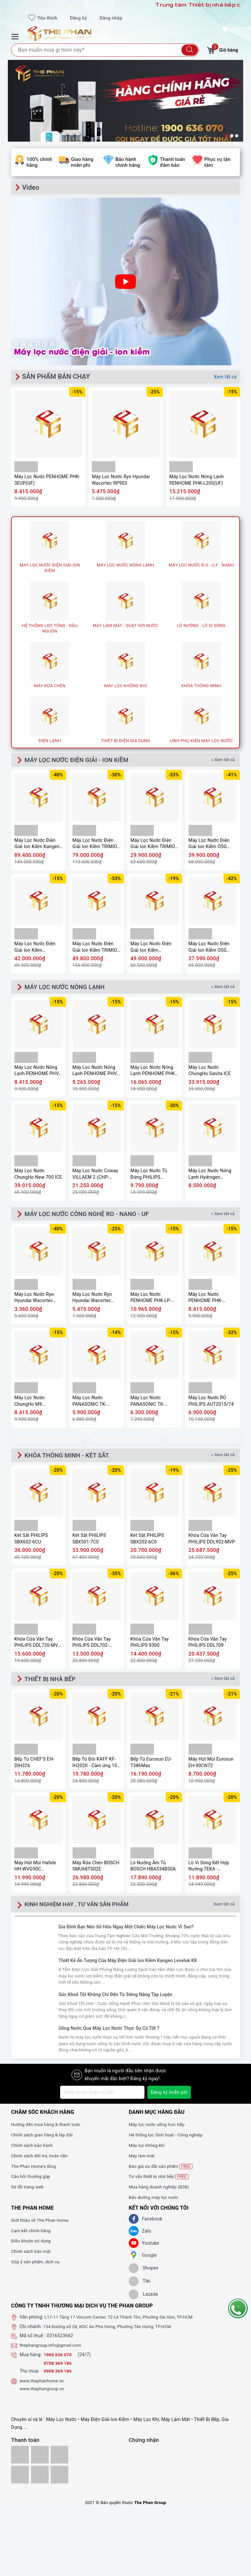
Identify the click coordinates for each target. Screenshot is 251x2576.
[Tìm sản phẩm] (105, 50)
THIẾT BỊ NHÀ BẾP (52, 1683)
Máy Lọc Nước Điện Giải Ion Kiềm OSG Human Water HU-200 (211, 845)
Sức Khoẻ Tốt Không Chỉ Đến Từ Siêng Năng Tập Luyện (115, 1999)
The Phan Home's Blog (35, 2171)
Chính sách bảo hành (33, 2150)
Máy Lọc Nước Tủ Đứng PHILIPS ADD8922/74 (148, 1176)
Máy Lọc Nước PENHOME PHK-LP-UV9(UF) (150, 1301)
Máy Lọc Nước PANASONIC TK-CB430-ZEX (90, 1404)
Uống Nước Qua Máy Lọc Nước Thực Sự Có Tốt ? (109, 2033)
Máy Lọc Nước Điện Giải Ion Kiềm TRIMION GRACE (97, 948)
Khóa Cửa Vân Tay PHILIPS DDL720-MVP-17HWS (38, 1646)
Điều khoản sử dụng (32, 2245)
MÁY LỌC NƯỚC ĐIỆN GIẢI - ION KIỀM (81, 760)
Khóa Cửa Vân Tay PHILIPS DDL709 (208, 1646)
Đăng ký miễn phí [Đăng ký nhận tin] (169, 2097)
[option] (125, 116)
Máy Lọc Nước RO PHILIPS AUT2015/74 (211, 1404)
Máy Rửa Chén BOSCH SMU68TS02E (96, 1871)
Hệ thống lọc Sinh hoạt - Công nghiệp (168, 2139)
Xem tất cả (225, 376)
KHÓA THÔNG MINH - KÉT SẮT (71, 1459)
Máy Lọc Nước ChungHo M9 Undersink (29, 1404)
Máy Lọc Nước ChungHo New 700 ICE (38, 1176)
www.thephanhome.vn (43, 2385)
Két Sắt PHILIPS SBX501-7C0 (89, 1542)
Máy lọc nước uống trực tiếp (158, 2129)
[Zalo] (134, 2236)
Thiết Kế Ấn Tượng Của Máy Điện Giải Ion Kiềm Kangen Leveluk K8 (128, 1965)
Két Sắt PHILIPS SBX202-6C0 (147, 1542)
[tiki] (139, 2286)
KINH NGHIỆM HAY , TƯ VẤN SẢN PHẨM (79, 1909)
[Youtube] (134, 2248)
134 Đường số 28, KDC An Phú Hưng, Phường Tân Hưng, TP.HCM (111, 2331)
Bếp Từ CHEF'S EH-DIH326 (34, 1767)
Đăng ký (78, 18)
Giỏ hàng (222, 49)
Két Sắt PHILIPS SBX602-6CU (31, 1542)
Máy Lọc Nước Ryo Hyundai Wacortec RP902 (34, 1301)
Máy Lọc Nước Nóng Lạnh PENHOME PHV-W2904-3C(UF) (37, 1073)
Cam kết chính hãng (32, 2235)
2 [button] (231, 135)
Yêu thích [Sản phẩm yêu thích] (42, 18)
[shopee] (144, 2273)
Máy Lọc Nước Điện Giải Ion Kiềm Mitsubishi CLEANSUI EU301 (36, 948)
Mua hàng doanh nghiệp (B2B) (160, 2191)
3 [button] (236, 135)
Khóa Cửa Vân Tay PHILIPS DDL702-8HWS (92, 1646)
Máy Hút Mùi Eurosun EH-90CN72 (211, 1767)
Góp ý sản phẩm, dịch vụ (36, 2266)
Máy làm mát (142, 2160)
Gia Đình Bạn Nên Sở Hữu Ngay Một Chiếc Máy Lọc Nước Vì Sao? (126, 1931)
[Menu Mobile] (16, 36)
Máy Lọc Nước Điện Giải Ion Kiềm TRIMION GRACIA (97, 845)
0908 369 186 (58, 2375)
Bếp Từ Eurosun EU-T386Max (151, 1767)
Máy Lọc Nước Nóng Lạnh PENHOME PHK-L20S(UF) (196, 480)
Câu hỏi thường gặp (31, 2181)
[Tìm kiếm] (189, 50)
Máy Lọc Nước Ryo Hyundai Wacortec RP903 (121, 480)
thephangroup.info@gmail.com (52, 2350)
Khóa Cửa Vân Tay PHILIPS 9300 (149, 1646)
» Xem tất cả (223, 760)
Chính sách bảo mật (32, 2256)
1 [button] (226, 135)
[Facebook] (134, 2224)
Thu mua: (29, 2375)
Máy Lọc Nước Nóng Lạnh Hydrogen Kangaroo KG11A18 (210, 1176)
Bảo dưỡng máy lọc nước (155, 2202)
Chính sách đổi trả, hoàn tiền (41, 2160)
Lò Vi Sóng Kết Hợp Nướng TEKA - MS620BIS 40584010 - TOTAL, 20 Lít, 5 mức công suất (212, 1871)
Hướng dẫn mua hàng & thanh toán (47, 2129)
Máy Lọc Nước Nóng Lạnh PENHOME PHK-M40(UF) (153, 1073)
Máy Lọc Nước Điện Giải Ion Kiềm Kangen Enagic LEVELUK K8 (36, 845)
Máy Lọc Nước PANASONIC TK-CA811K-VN (147, 1404)
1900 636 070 (59, 2359)
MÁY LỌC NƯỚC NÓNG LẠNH (68, 988)
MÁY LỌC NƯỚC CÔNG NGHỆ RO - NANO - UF (92, 1216)
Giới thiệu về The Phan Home (41, 2225)
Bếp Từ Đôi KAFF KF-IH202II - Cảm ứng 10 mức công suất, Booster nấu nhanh (95, 1767)
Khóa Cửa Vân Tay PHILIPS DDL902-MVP (212, 1542)
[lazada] (143, 2299)
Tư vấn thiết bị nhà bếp (160, 2181)
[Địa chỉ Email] (102, 2097)
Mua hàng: (31, 2359)
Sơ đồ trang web (28, 2191)
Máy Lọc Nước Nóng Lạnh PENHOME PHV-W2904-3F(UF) (95, 1073)
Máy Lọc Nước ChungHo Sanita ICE (210, 1072)
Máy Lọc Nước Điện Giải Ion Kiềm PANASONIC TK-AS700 (154, 948)
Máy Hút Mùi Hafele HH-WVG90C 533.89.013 (35, 1871)
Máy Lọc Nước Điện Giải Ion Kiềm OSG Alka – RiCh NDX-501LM (209, 948)
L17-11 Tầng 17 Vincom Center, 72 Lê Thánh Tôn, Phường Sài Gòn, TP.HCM (122, 2321)
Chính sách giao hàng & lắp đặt (43, 2139)
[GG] (134, 2260)
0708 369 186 (58, 2368)
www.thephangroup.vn (43, 2393)
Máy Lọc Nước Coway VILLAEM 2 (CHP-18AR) (95, 1176)
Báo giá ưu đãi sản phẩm (162, 2171)
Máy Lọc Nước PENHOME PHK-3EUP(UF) (47, 480)
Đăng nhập (111, 18)
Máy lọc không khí (148, 2150)
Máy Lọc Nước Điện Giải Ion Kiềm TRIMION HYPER (154, 845)
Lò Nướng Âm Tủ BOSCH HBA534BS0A (153, 1871)
